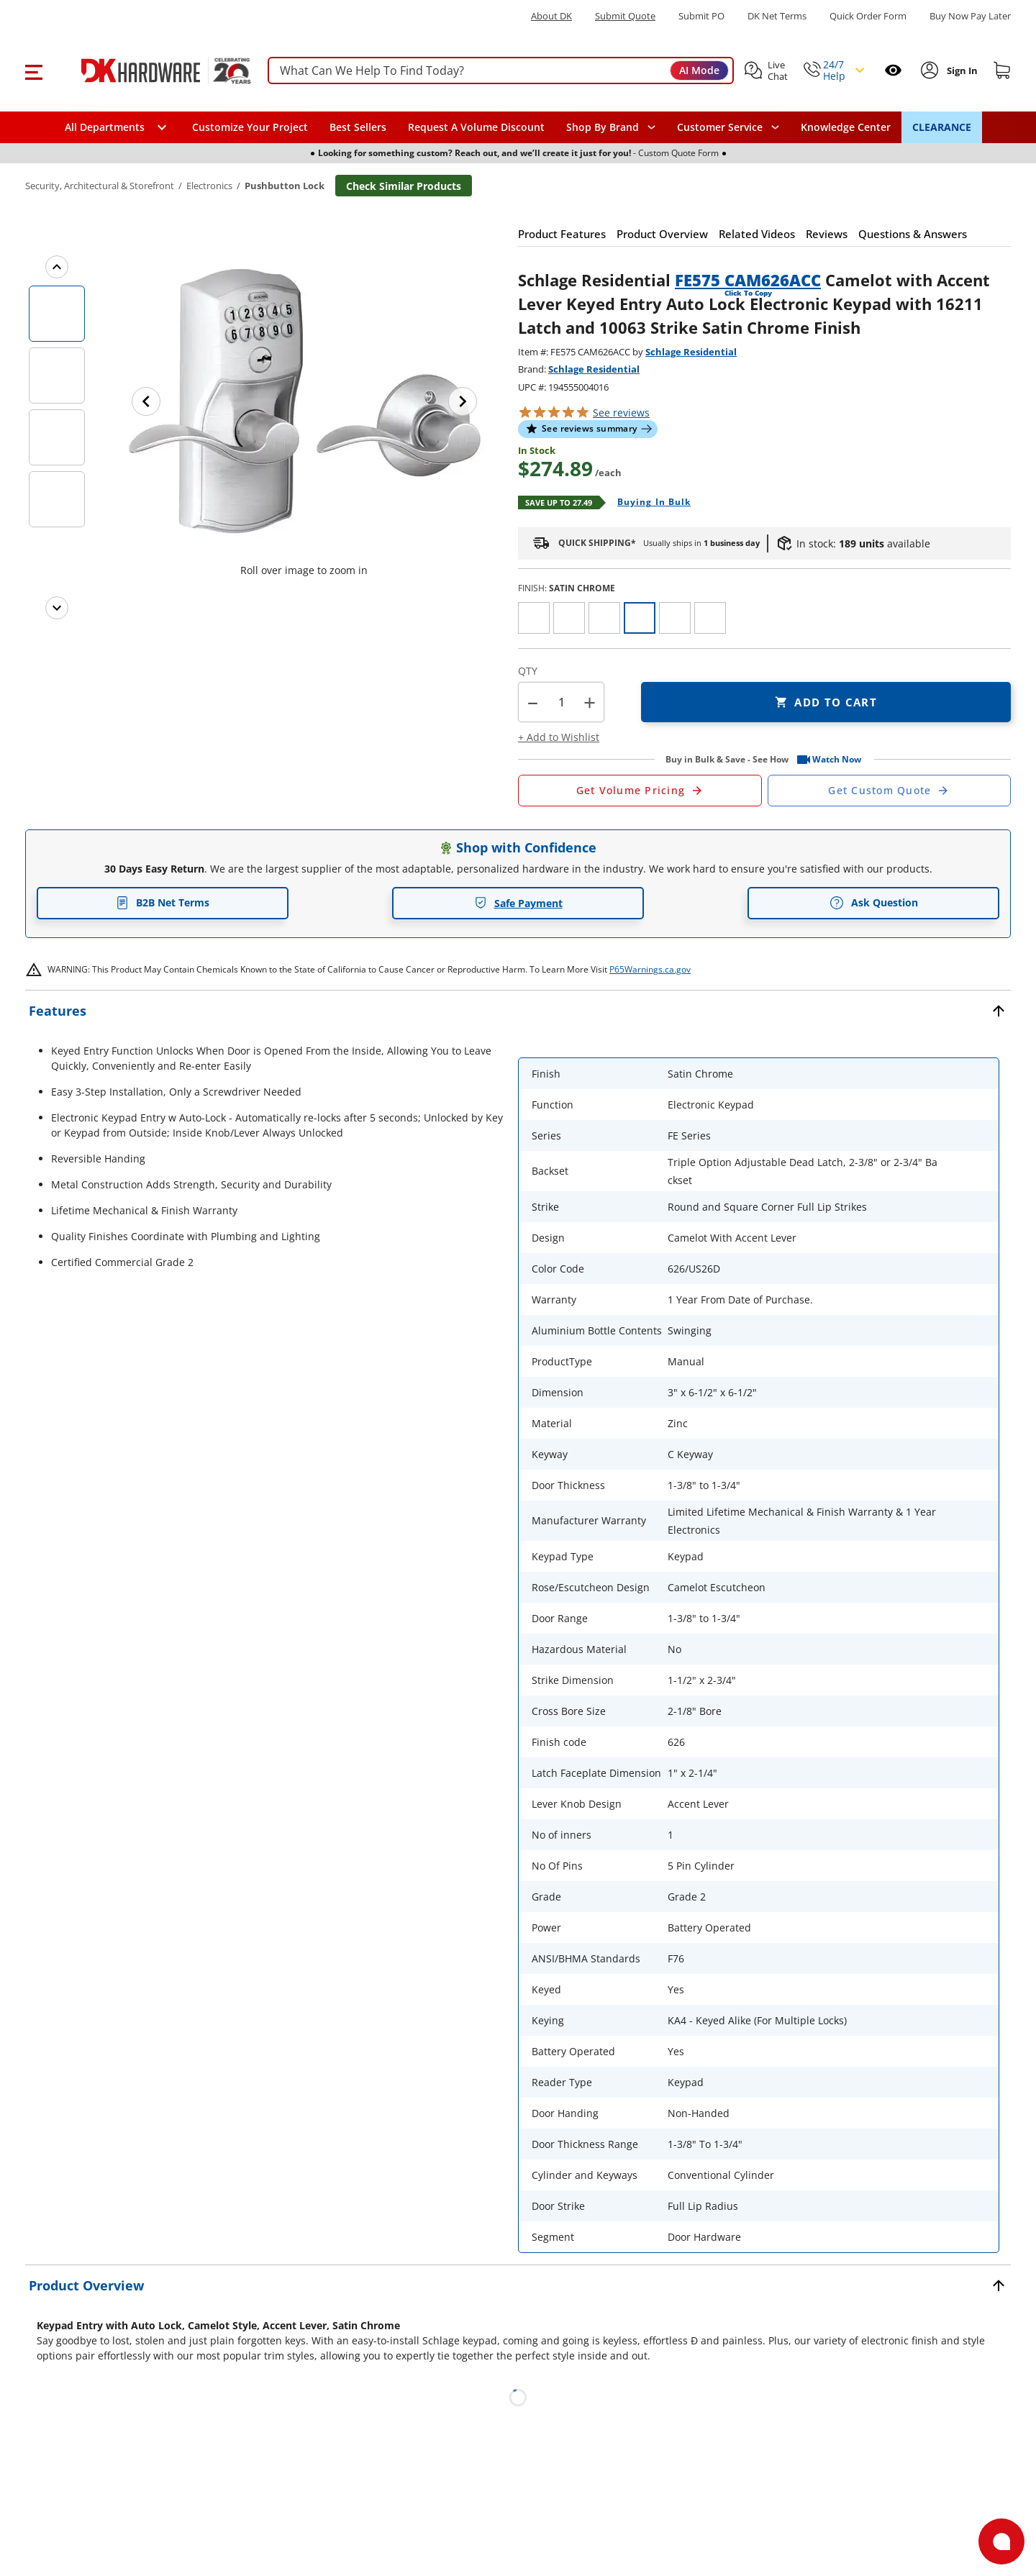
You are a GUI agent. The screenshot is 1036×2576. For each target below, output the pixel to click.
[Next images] (56, 607)
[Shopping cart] (1002, 70)
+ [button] (589, 702)
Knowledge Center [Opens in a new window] (846, 127)
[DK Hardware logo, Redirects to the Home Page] (150, 70)
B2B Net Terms (162, 902)
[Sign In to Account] (961, 70)
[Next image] (462, 401)
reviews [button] (621, 412)
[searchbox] (501, 70)
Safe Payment (518, 903)
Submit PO (701, 16)
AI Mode (699, 70)
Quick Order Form (868, 16)
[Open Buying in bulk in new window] (648, 503)
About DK (551, 16)
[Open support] (1001, 2541)
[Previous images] (56, 266)
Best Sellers (358, 127)
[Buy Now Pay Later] (970, 16)
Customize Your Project (250, 127)
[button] (33, 70)
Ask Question (874, 903)
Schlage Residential (691, 351)
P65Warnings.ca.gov (650, 969)
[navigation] (728, 127)
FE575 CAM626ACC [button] (748, 280)
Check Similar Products (403, 186)
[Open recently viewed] (893, 70)
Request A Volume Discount (476, 127)
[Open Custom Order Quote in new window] (890, 790)
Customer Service (720, 127)
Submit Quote (625, 16)
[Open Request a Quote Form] (640, 790)
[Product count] (561, 702)
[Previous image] (146, 401)
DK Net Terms (777, 16)
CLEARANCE (941, 127)
